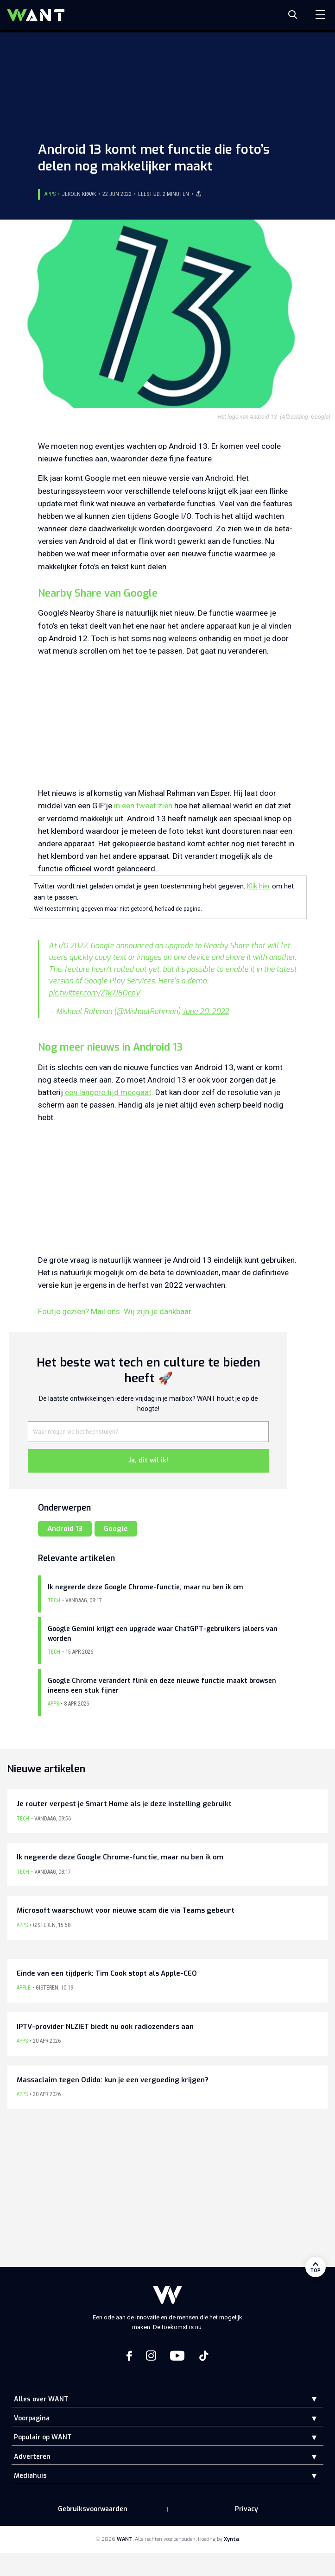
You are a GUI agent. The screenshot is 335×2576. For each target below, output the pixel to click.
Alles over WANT (41, 2399)
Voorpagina (32, 2418)
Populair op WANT (43, 2437)
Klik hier (258, 886)
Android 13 (64, 1528)
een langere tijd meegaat (108, 1092)
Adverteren (32, 2456)
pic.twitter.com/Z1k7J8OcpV (94, 993)
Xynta (231, 2539)
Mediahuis (30, 2475)
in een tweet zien (142, 805)
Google (116, 1528)
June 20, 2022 (206, 1011)
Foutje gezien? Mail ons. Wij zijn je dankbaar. (115, 1311)
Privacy (246, 2509)
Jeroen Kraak (79, 194)
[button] (307, 2398)
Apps (50, 194)
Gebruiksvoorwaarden (92, 2509)
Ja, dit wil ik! (148, 1460)
